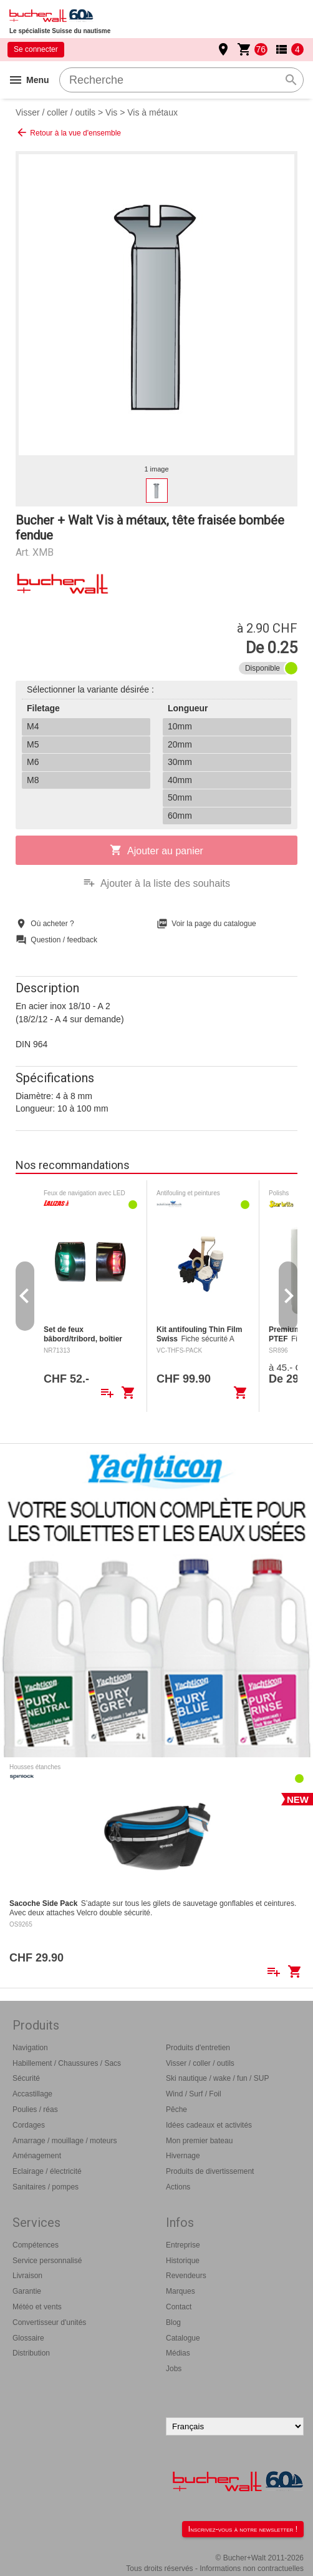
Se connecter (36, 49)
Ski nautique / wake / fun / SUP (217, 2078)
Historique (183, 2260)
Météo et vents (37, 2306)
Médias (178, 2353)
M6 (33, 762)
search (291, 79)
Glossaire (28, 2338)
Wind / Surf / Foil (193, 2094)
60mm (180, 816)
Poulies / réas (35, 2109)
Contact (178, 2306)
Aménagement (36, 2155)
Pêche (176, 2109)
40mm (180, 780)
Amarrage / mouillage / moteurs (64, 2140)
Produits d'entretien (198, 2047)
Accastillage (32, 2094)
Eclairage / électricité (47, 2171)
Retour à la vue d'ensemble (68, 132)
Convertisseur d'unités (49, 2322)
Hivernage (183, 2155)
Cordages (28, 2125)
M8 (33, 780)
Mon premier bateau (199, 2140)
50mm (180, 797)
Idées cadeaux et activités (209, 2125)
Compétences (35, 2245)
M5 (33, 744)
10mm (180, 726)
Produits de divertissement (210, 2171)
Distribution (31, 2353)
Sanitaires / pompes (45, 2187)
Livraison (27, 2275)
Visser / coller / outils (55, 112)
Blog (173, 2322)
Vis (111, 112)
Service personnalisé (47, 2260)
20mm (180, 744)
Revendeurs (186, 2275)
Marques (180, 2291)
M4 (33, 726)
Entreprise (183, 2245)
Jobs (173, 2368)
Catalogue (183, 2338)
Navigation (30, 2047)
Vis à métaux (152, 112)
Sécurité (26, 2078)
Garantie (26, 2291)
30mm (180, 762)
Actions (178, 2187)
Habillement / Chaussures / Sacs (66, 2063)
